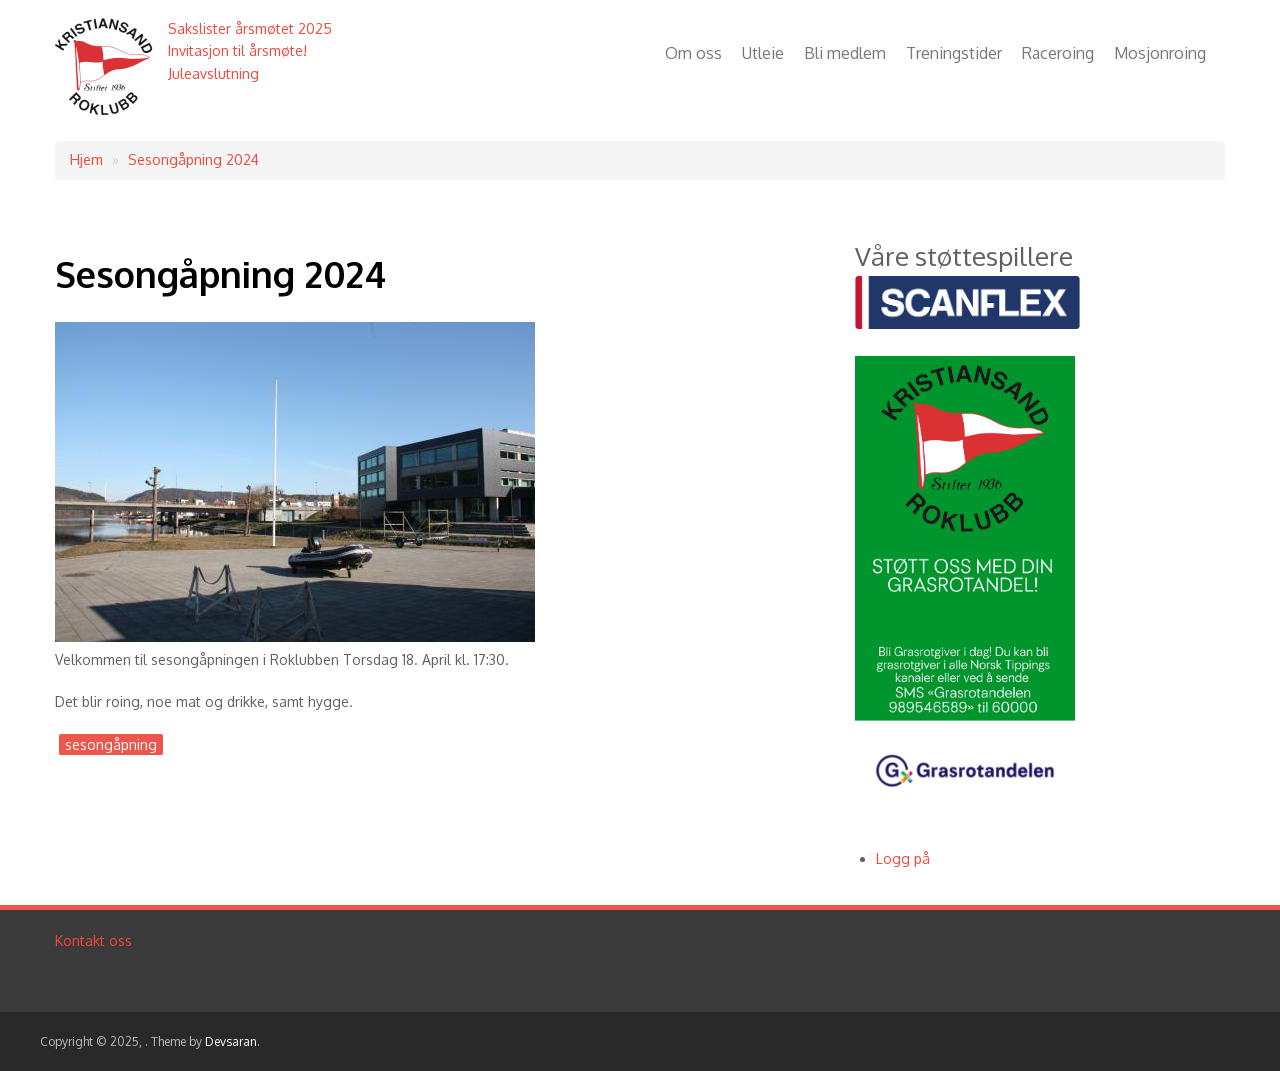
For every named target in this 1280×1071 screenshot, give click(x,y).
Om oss (693, 53)
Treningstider (954, 53)
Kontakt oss (93, 940)
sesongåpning (111, 744)
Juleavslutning (213, 73)
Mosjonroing (1160, 53)
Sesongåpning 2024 (193, 159)
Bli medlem (845, 53)
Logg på (903, 858)
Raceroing (1058, 53)
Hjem (86, 159)
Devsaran (231, 1041)
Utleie (763, 53)
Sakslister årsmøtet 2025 (250, 28)
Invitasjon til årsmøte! (237, 50)
